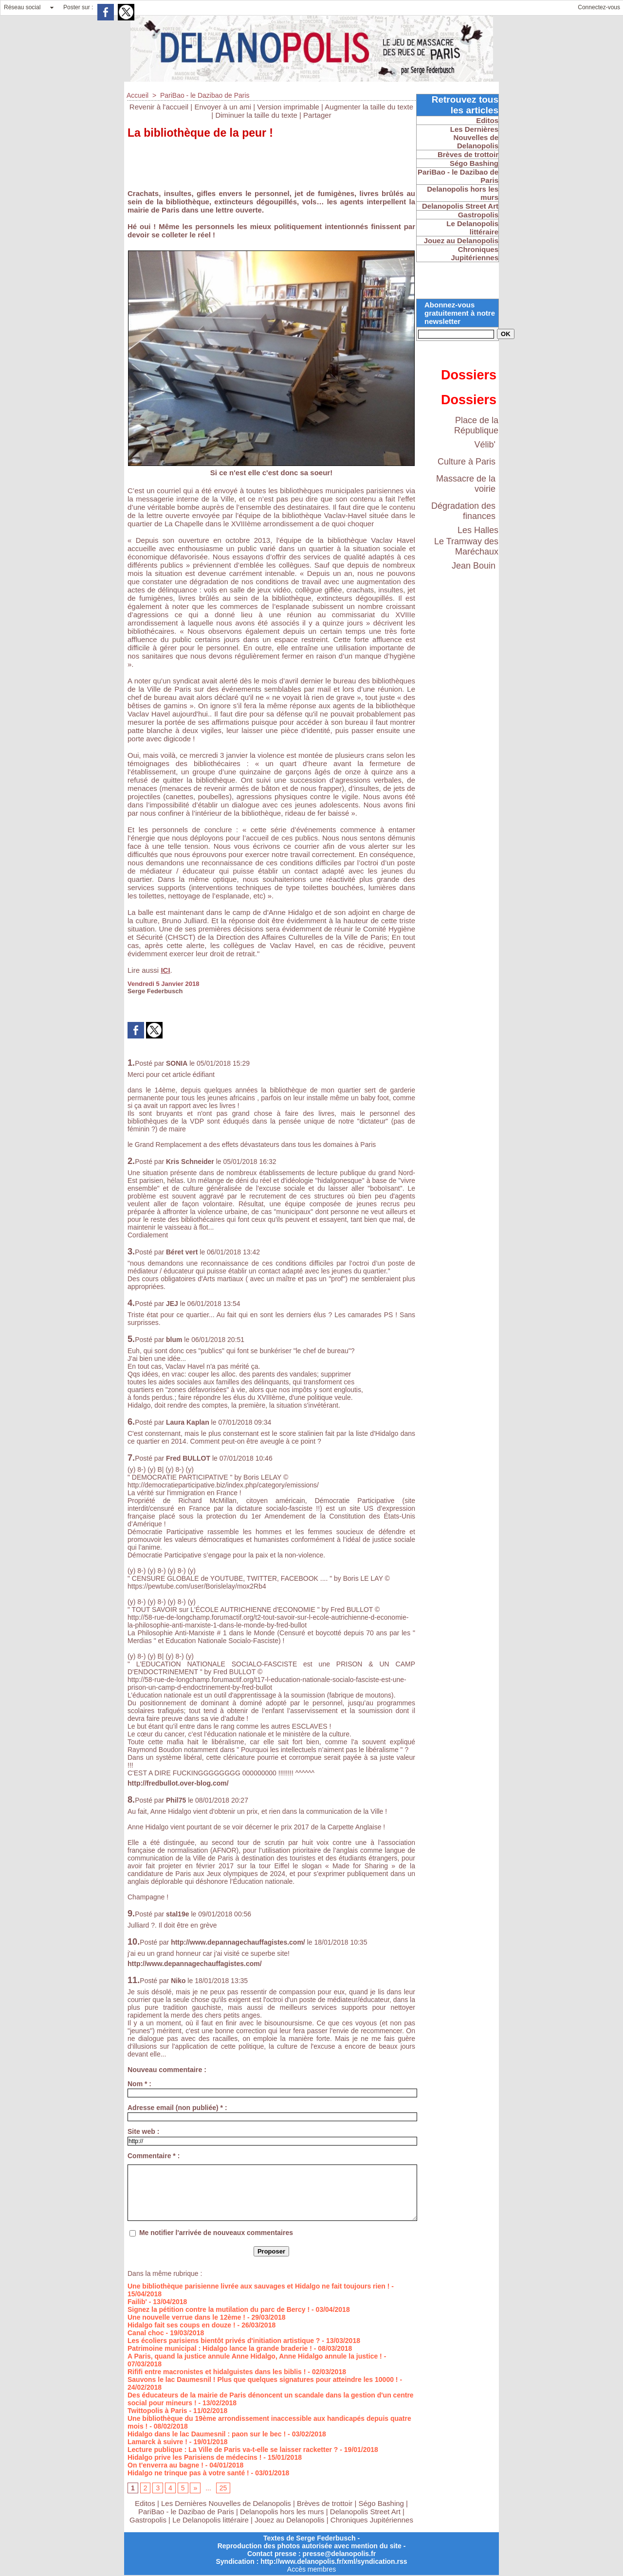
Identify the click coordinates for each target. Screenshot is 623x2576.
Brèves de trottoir (325, 2503)
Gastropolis (147, 2520)
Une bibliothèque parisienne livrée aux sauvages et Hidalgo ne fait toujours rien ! (258, 2286)
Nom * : (139, 2084)
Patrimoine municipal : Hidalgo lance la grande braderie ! (220, 2348)
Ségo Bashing (382, 2503)
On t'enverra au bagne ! (165, 2465)
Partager (317, 115)
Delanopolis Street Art (365, 2511)
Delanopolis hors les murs (282, 2511)
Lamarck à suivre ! (157, 2442)
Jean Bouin (473, 566)
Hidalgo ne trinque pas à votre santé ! (188, 2473)
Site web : (143, 2131)
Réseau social (22, 7)
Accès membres (311, 2569)
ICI (165, 970)
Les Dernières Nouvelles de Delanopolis (227, 2503)
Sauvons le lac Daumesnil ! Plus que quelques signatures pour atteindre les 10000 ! (263, 2379)
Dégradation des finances (463, 511)
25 (223, 2488)
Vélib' (485, 444)
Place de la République (476, 425)
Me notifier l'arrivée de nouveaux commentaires (216, 2232)
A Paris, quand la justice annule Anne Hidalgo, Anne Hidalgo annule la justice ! (255, 2356)
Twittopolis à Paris (157, 2411)
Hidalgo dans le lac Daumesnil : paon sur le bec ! (207, 2434)
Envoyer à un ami (222, 107)
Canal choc (146, 2333)
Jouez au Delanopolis (289, 2520)
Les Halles (478, 530)
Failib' (137, 2302)
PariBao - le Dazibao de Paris (205, 95)
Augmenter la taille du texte (369, 107)
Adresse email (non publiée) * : (177, 2107)
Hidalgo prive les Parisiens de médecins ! (194, 2457)
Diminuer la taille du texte (256, 115)
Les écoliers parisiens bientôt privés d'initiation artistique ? (224, 2340)
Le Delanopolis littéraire (210, 2520)
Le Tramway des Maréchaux (466, 546)
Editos (145, 2503)
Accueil (137, 95)
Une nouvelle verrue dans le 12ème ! (186, 2317)
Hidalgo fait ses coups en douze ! (182, 2325)
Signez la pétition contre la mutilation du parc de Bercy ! (219, 2309)
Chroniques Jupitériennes (371, 2520)
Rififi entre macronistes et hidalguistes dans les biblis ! (217, 2372)
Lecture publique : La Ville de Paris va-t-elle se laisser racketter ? (233, 2449)
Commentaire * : (154, 2156)
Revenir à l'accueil (158, 107)
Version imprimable (288, 107)
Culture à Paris (466, 461)
